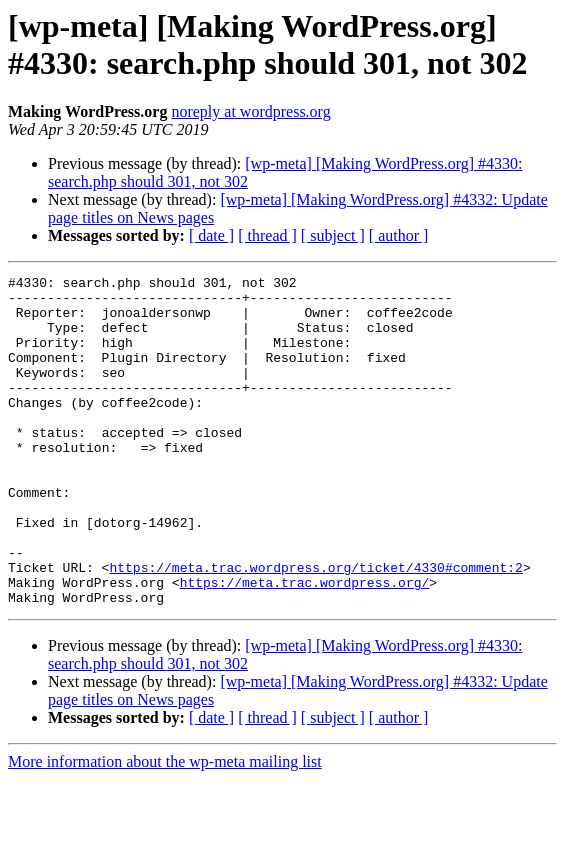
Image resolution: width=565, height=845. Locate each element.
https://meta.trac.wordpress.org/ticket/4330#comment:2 (315, 627)
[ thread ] (267, 235)
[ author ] (399, 235)
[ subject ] (333, 235)
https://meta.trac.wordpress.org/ (305, 645)
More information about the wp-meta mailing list (165, 827)
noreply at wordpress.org (250, 111)
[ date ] (211, 235)
